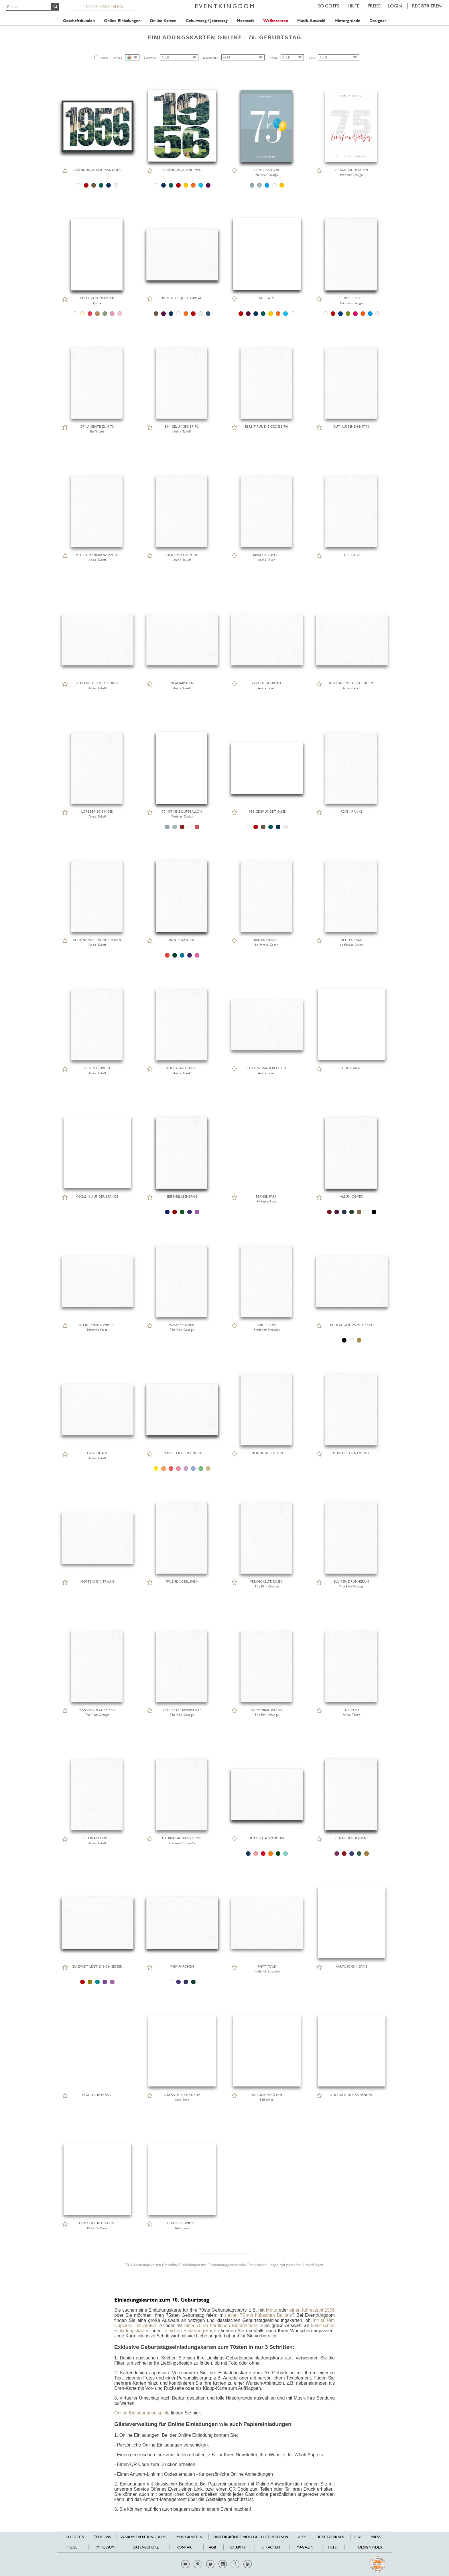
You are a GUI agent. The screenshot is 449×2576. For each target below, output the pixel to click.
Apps (302, 2537)
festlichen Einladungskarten (190, 2330)
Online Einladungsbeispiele (142, 2412)
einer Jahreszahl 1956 (312, 2310)
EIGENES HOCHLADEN (102, 6)
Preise (374, 6)
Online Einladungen (122, 20)
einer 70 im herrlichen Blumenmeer (220, 2325)
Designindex (370, 2547)
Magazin (305, 2547)
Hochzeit (245, 20)
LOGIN (395, 6)
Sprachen (271, 2547)
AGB (212, 2547)
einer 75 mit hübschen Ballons (260, 2315)
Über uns (102, 2537)
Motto (271, 2310)
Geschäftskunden (79, 20)
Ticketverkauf (330, 2537)
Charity (238, 2547)
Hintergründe (347, 20)
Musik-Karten (189, 2537)
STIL (312, 57)
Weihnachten (275, 20)
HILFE (353, 6)
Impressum (105, 2547)
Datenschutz (146, 2547)
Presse (377, 2537)
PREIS (274, 57)
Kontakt (185, 2547)
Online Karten (163, 20)
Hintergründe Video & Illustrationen (250, 2537)
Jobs (357, 2537)
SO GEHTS (328, 6)
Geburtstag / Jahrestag (207, 20)
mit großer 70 (149, 2325)
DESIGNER (211, 57)
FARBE (117, 57)
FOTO (104, 57)
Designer (377, 20)
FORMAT (150, 57)
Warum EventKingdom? (143, 2537)
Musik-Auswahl (311, 20)
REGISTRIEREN (427, 6)
